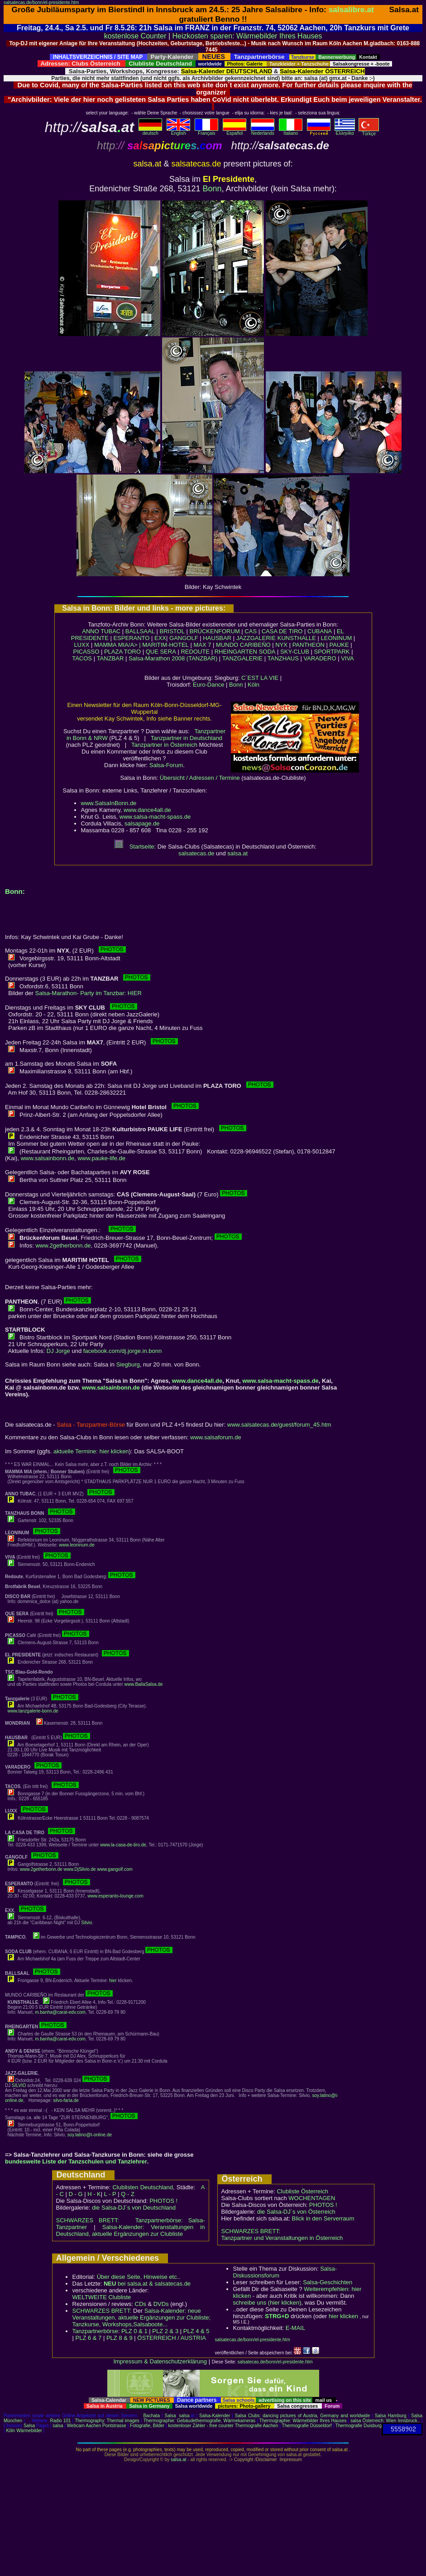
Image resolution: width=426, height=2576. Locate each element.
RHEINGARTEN (236, 651)
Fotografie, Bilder (147, 2425)
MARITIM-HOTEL (165, 644)
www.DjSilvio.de (80, 1869)
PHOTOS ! (163, 2200)
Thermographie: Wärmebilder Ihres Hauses (303, 2420)
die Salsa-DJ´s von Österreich (296, 2211)
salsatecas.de (196, 853)
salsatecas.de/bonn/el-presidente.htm (41, 2)
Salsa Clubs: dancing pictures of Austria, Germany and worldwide (302, 2415)
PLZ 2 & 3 (165, 2331)
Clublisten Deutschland (142, 2187)
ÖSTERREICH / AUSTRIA (171, 2337)
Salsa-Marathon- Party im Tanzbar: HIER (88, 993)
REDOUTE (195, 651)
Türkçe (369, 131)
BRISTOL (171, 631)
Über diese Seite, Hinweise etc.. (138, 2276)
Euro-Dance (208, 684)
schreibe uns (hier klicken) (267, 2302)
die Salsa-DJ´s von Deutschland (134, 2207)
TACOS (82, 658)
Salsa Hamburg (391, 2415)
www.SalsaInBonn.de (109, 803)
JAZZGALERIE (256, 638)
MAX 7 (202, 644)
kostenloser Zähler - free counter (201, 2425)
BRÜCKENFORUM (214, 631)
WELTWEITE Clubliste (101, 2297)
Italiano (290, 131)
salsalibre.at (351, 9)
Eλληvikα (345, 131)
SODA (267, 651)
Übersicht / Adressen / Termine (200, 777)
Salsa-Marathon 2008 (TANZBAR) (173, 658)
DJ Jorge (58, 1350)
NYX (281, 644)
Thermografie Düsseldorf (307, 2425)
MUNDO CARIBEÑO (243, 644)
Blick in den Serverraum (323, 2218)
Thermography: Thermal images (107, 2420)
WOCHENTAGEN (311, 2198)
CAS (250, 631)
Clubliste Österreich (302, 2191)
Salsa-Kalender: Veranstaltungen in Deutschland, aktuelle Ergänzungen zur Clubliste (130, 2230)
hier (113, 1980)
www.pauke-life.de (101, 1158)
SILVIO (19, 2085)
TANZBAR (110, 658)
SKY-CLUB (294, 651)
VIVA (347, 658)
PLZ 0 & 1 (134, 2331)
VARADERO (320, 658)
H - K (94, 2194)
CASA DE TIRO (282, 631)
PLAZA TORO (122, 651)
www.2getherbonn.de (63, 1245)
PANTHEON (308, 644)
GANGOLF (183, 638)
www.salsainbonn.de (48, 1158)
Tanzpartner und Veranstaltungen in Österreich (282, 2237)
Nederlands (262, 131)
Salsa (170, 2415)
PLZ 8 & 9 (119, 2337)
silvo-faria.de (66, 2100)
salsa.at (237, 853)
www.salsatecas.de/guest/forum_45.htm (279, 1424)
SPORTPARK (332, 651)
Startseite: (135, 846)
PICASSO (86, 651)
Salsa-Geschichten (327, 2282)
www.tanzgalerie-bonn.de (33, 1710)
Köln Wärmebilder (24, 2430)
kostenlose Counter (135, 36)
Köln (253, 684)
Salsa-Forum (166, 765)
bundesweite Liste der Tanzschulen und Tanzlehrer (76, 2161)
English (178, 131)
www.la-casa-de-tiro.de (123, 1844)
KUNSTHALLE (297, 638)
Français (206, 131)
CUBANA (319, 631)
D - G (75, 2194)
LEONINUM (336, 638)
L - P (110, 2194)
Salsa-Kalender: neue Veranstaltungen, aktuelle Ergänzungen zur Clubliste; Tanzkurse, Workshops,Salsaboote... (141, 2317)
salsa (184, 2415)
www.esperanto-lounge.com (115, 1895)
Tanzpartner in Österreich (164, 744)
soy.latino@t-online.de (89, 2134)
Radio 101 (60, 2420)
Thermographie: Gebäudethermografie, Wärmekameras (199, 2420)
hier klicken (343, 2316)
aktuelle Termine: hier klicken (91, 1451)
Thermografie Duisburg (358, 2425)
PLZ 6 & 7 (89, 2337)
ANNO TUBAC (101, 631)
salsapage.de (141, 823)
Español (234, 131)
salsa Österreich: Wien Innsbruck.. (385, 2420)
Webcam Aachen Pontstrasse (96, 2425)
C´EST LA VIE (259, 677)
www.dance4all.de (147, 809)
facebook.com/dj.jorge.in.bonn (122, 1350)
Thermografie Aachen (256, 2425)
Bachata (151, 2415)
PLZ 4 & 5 (196, 2331)
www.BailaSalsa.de (143, 1684)
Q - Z (127, 2194)
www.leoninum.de (76, 1544)
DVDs (161, 2304)
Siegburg (128, 1364)
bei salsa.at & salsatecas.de (147, 2283)
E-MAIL (295, 2328)
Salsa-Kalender (214, 2415)
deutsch (150, 131)
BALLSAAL (140, 631)
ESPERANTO (131, 638)
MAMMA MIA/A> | (118, 644)
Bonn (212, 188)
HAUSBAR (217, 638)
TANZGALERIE (242, 658)
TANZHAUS (283, 658)
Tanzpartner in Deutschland (186, 738)
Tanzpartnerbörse (95, 2331)
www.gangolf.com (114, 1869)
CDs (140, 2304)
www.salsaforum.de (215, 1437)
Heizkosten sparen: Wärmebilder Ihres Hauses (247, 36)
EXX (160, 638)
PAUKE (339, 644)
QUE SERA (161, 651)
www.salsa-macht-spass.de (155, 816)
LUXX (81, 644)
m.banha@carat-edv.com (60, 2012)
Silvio (86, 1922)
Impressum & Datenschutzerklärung (160, 2361)
